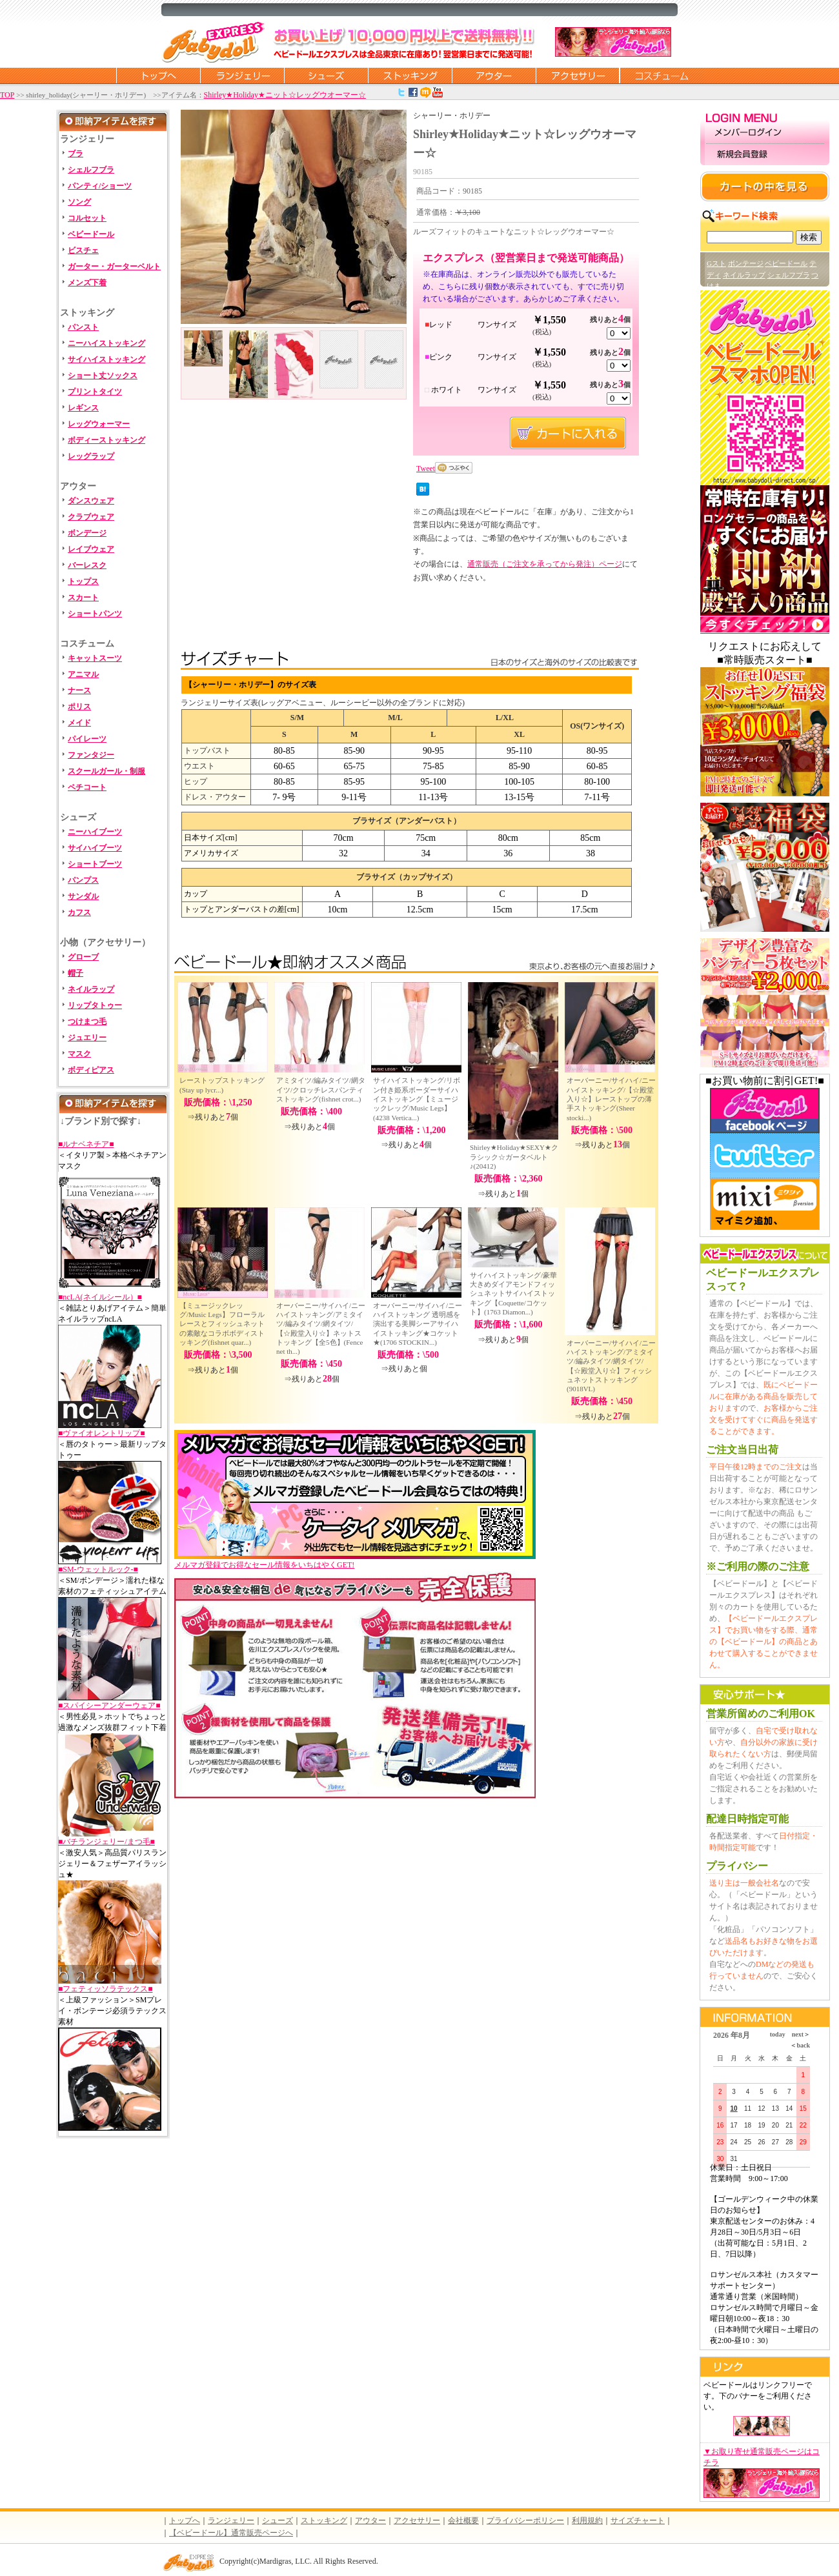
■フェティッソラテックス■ (105, 1988)
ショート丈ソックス (102, 375)
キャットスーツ (95, 658)
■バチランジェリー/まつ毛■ (106, 1841)
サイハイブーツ (95, 847)
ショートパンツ (95, 613)
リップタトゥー (95, 1005)
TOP (7, 94)
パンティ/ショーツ (100, 185)
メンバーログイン (764, 133)
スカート (83, 597)
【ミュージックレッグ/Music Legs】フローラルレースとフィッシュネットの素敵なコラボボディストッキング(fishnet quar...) (222, 1324)
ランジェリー (242, 75)
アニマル (83, 674)
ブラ (75, 153)
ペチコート (87, 787)
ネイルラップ (91, 989)
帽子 (75, 973)
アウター (494, 75)
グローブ (83, 956)
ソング (79, 201)
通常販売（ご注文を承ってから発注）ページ (544, 564)
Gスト (716, 263)
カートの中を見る (764, 186)
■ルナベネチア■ (86, 1144)
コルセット (87, 218)
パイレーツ (87, 738)
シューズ (326, 75)
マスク (79, 1053)
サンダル (83, 896)
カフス (79, 912)
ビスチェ (83, 250)
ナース (79, 690)
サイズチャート (638, 2520)
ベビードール (91, 234)
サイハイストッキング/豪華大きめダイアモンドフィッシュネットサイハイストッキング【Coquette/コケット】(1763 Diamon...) (513, 1293)
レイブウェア (91, 549)
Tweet (425, 468)
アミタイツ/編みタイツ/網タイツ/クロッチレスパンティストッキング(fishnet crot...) (320, 1089)
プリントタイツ (95, 391)
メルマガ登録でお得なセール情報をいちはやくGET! (355, 1560)
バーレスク (87, 565)
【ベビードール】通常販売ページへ (231, 2532)
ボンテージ (745, 263)
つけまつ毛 (87, 1021)
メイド (79, 722)
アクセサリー (578, 75)
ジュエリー (87, 1037)
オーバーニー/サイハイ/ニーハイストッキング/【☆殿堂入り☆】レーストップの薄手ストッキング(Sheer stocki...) (611, 1098)
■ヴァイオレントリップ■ (101, 1433)
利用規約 (587, 2520)
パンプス (83, 880)
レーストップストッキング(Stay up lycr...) (222, 1084)
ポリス (79, 706)
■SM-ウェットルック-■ (98, 1569)
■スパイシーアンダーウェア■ (109, 1705)
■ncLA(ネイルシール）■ (100, 1297)
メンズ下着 (87, 282)
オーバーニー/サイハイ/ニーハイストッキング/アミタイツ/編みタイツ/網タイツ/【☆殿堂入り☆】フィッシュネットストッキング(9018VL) (611, 1366)
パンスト (83, 327)
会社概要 (463, 2520)
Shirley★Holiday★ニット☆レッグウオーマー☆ (285, 94)
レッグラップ (91, 456)
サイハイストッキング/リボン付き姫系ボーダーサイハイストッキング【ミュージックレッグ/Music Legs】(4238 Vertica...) (416, 1098)
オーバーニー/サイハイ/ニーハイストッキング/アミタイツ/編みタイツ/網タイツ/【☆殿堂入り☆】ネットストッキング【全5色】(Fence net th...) (320, 1328)
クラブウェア (91, 516)
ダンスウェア (91, 500)
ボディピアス (91, 1069)
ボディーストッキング (106, 440)
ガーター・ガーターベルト (114, 266)
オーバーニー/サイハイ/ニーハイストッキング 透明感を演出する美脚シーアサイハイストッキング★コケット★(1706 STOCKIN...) (417, 1324)
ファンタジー (91, 755)
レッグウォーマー (99, 423)
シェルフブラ (91, 169)
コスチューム (661, 75)
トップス (83, 581)
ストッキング (410, 75)
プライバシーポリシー (525, 2520)
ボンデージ (87, 533)
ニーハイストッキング (106, 343)
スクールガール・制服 (106, 771)
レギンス (83, 407)
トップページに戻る (158, 75)
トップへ (184, 2520)
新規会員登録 (764, 154)
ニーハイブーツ (95, 831)
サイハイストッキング (106, 359)
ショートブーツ (95, 864)
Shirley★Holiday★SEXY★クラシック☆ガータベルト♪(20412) (514, 1156)
